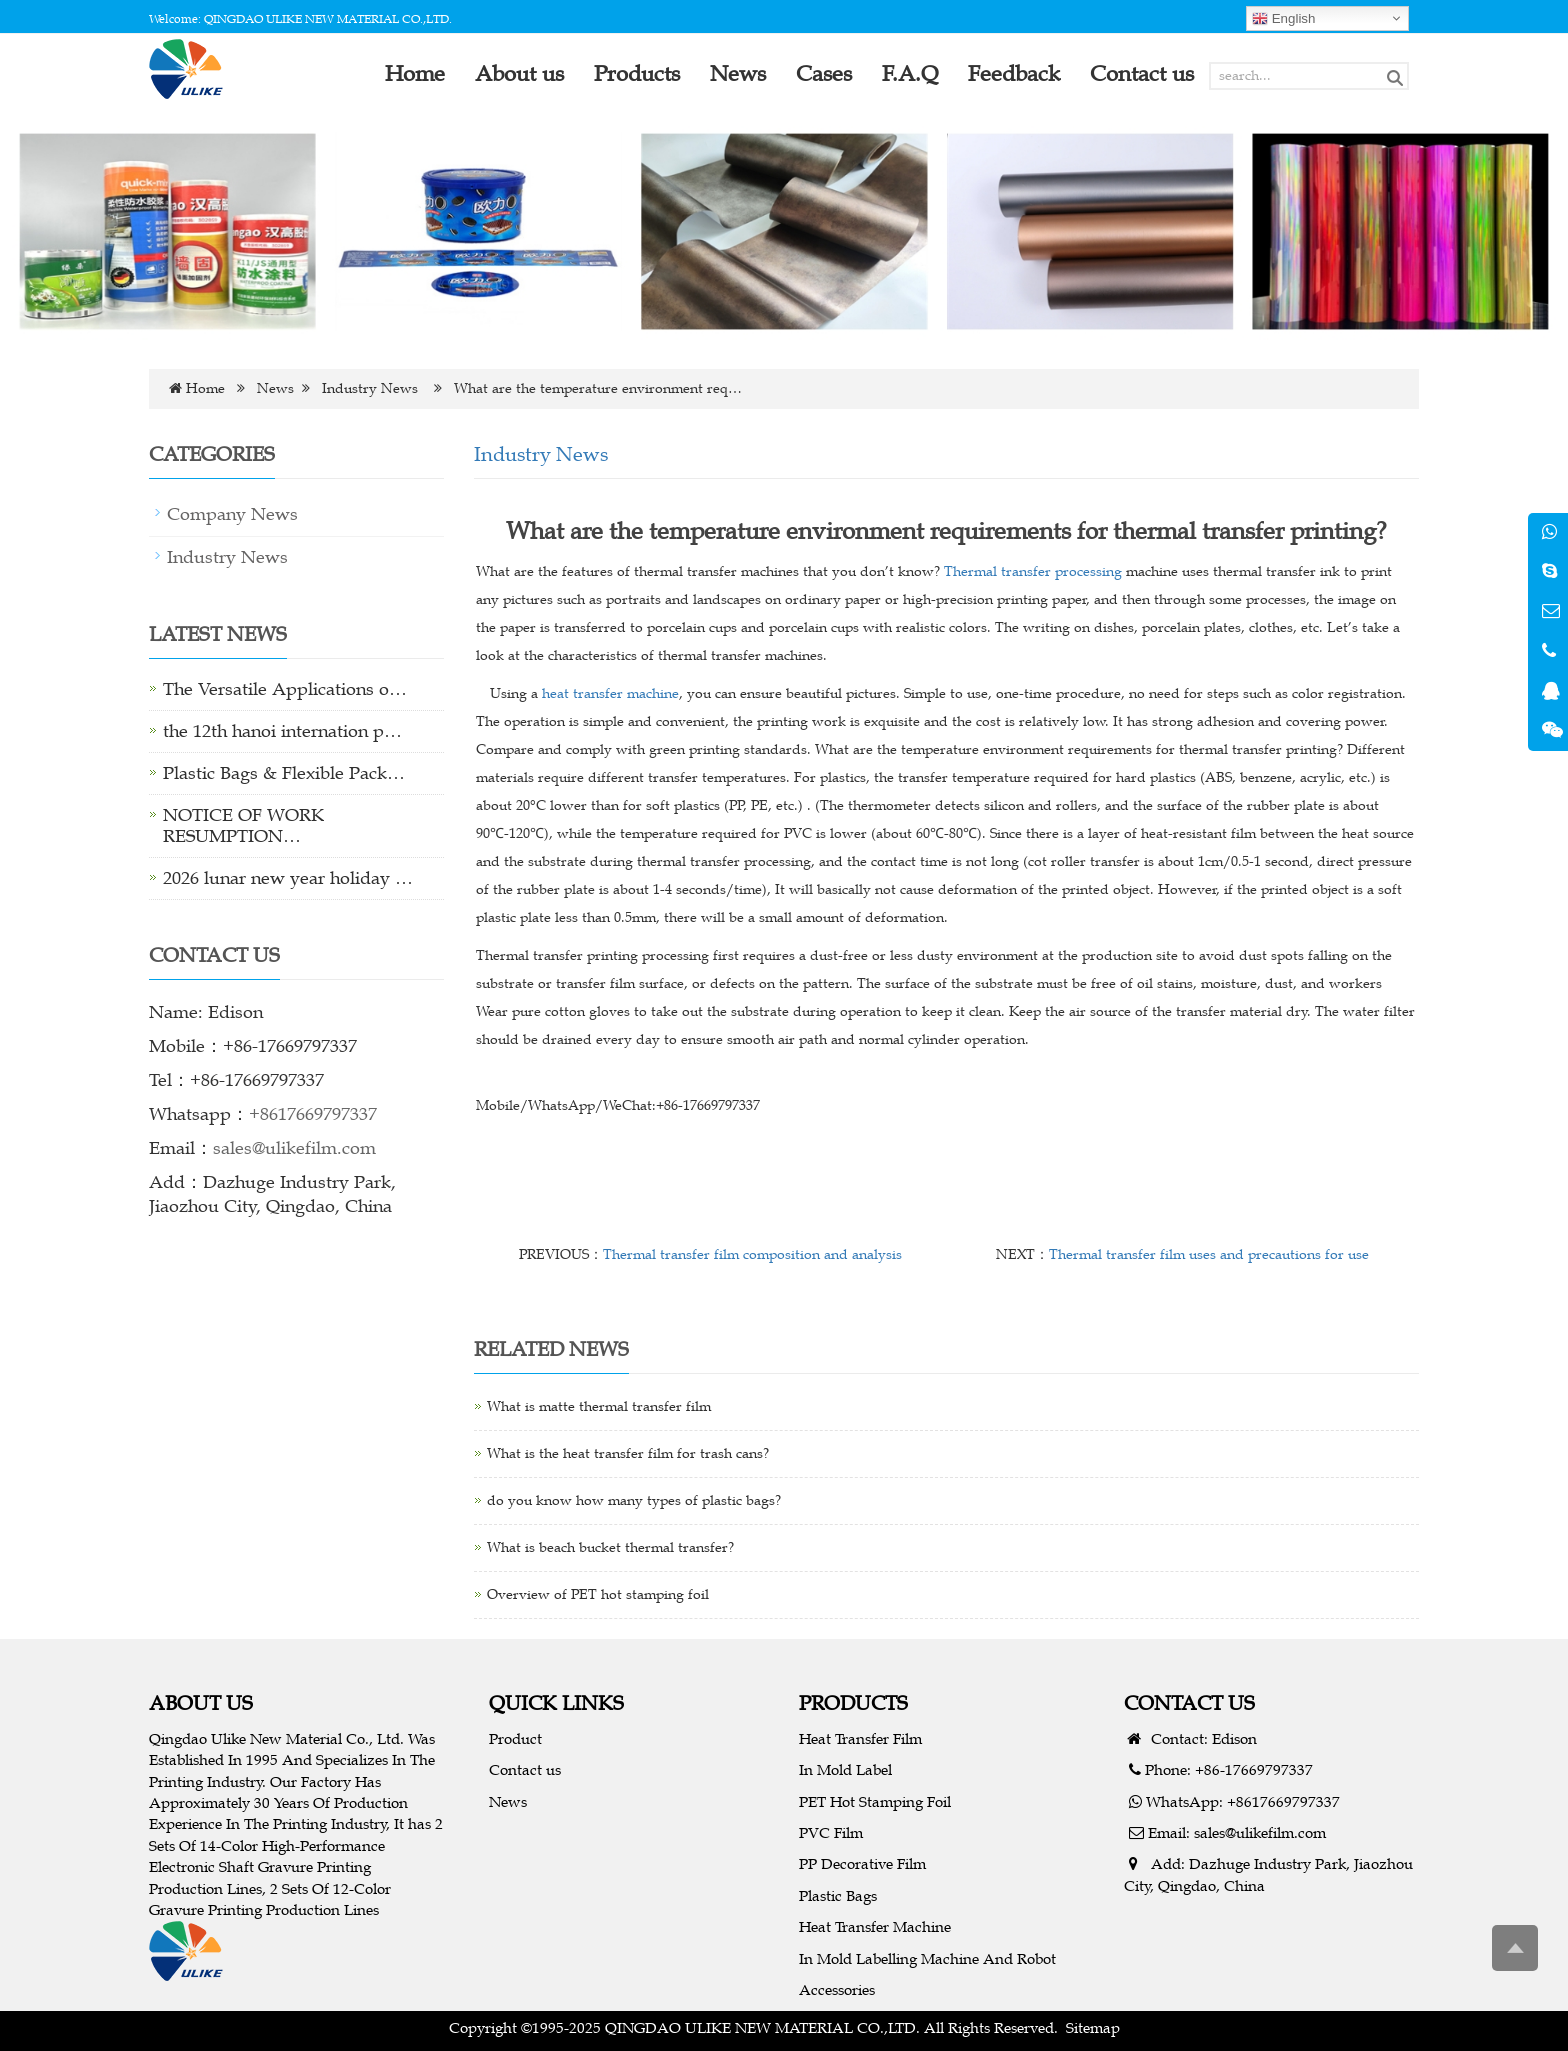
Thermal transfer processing (1033, 571)
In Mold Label (845, 1769)
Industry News (370, 388)
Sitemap (1093, 2027)
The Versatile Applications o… (285, 689)
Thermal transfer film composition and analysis (752, 1254)
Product (515, 1738)
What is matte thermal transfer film (599, 1406)
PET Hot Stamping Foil (875, 1801)
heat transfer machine (610, 693)
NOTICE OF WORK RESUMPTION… (243, 825)
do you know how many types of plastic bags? (634, 1500)
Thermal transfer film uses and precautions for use (1209, 1254)
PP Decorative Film (862, 1863)
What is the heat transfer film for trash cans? (628, 1453)
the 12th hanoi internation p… (282, 731)
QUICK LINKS (556, 1702)
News (275, 388)
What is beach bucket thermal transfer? (610, 1547)
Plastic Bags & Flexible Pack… (284, 773)
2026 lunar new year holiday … (288, 878)
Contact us (525, 1769)
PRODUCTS (853, 1702)
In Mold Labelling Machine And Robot (927, 1958)
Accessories (837, 1989)
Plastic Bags (838, 1895)
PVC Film (831, 1832)
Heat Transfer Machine (875, 1926)
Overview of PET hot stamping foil (598, 1594)
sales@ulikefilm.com (294, 1148)
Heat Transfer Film (860, 1738)
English (1283, 19)
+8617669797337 (313, 1114)
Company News (232, 514)
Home (205, 388)
